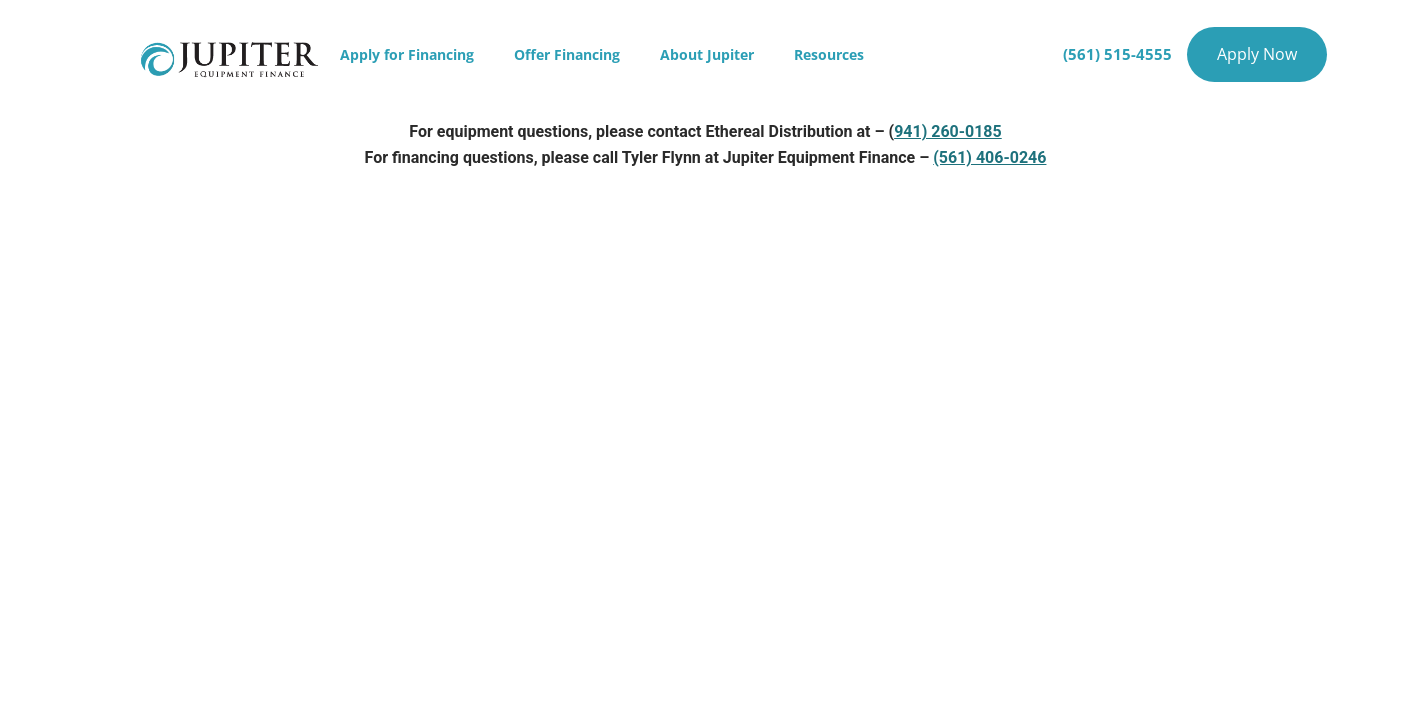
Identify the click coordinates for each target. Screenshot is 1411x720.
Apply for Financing (407, 54)
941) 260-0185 (948, 131)
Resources (829, 54)
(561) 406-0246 (989, 157)
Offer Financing (567, 54)
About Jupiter (707, 54)
